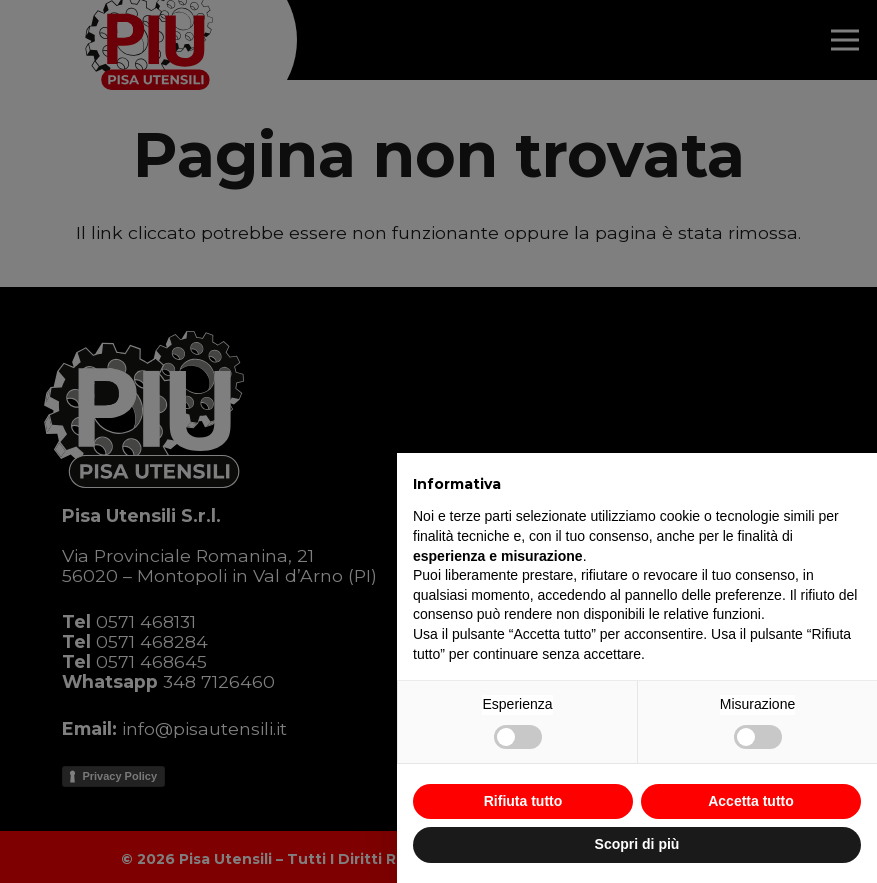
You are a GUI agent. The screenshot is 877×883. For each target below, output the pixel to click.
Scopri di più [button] (637, 844)
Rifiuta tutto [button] (523, 801)
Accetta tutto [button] (751, 801)
